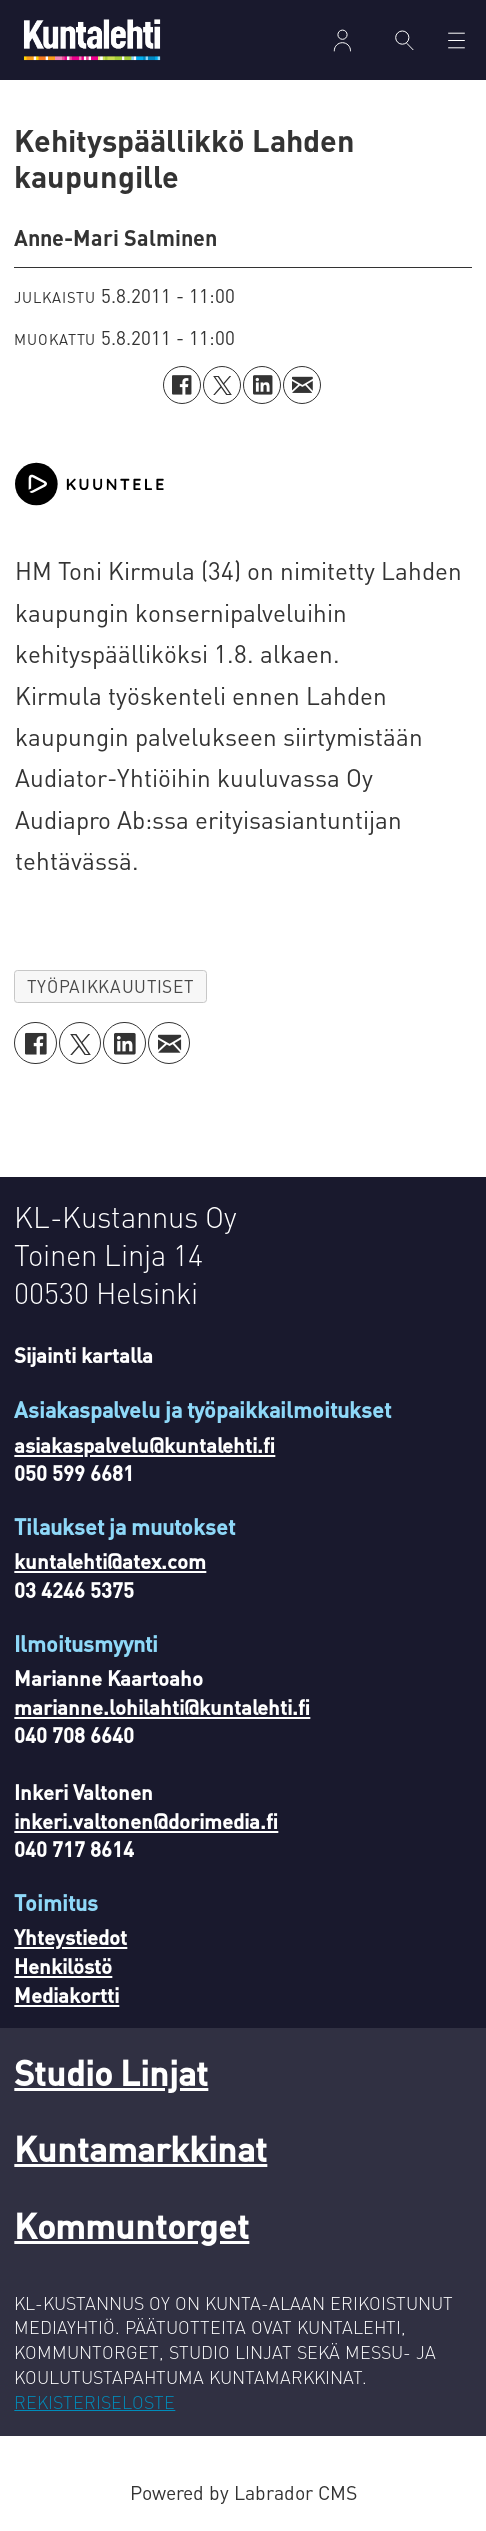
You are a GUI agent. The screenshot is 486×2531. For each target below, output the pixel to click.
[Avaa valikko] (456, 40)
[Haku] (404, 40)
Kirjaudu (342, 40)
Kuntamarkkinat (140, 2148)
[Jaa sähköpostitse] (302, 385)
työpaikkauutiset (110, 986)
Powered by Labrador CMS (243, 2492)
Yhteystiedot (70, 1937)
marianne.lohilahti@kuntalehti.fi (162, 1707)
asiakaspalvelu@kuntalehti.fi (144, 1445)
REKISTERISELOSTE (94, 2401)
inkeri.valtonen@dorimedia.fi (146, 1821)
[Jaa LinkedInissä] (262, 385)
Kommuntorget (131, 2225)
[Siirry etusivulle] (92, 39)
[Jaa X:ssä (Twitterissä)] (222, 385)
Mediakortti (66, 1995)
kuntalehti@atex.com (110, 1561)
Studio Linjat (111, 2072)
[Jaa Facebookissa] (182, 385)
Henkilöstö (63, 1966)
